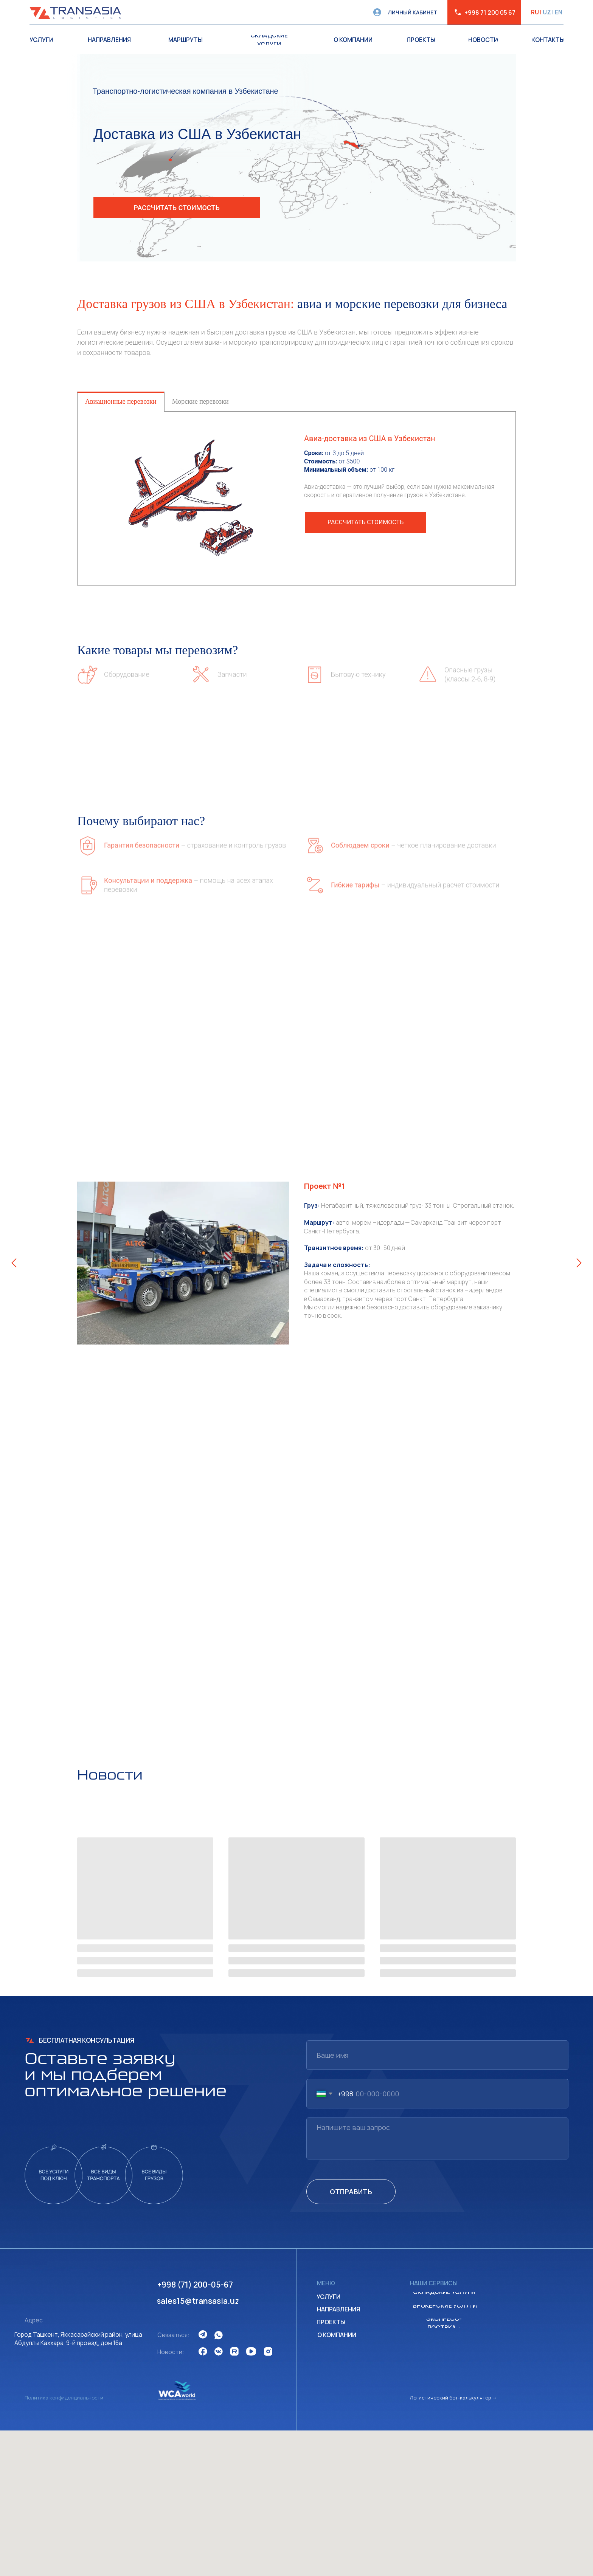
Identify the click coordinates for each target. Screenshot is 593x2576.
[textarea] (437, 2138)
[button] (176, 207)
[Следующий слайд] (579, 1263)
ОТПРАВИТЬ (351, 2191)
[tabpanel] (296, 498)
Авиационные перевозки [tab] (121, 401)
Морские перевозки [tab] (200, 401)
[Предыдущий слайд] (14, 1263)
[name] (437, 2055)
